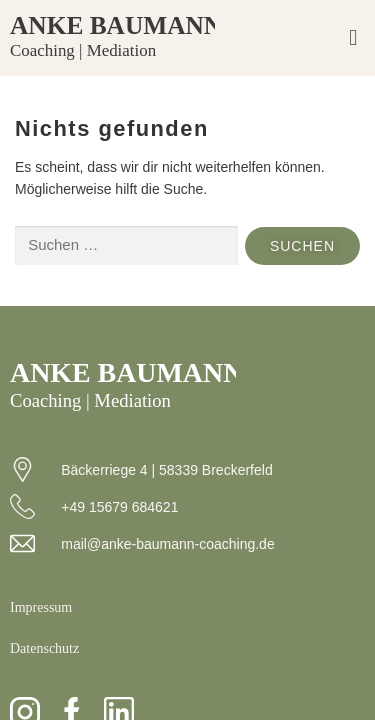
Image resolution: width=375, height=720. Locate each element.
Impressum (41, 607)
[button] (353, 38)
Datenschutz (44, 648)
